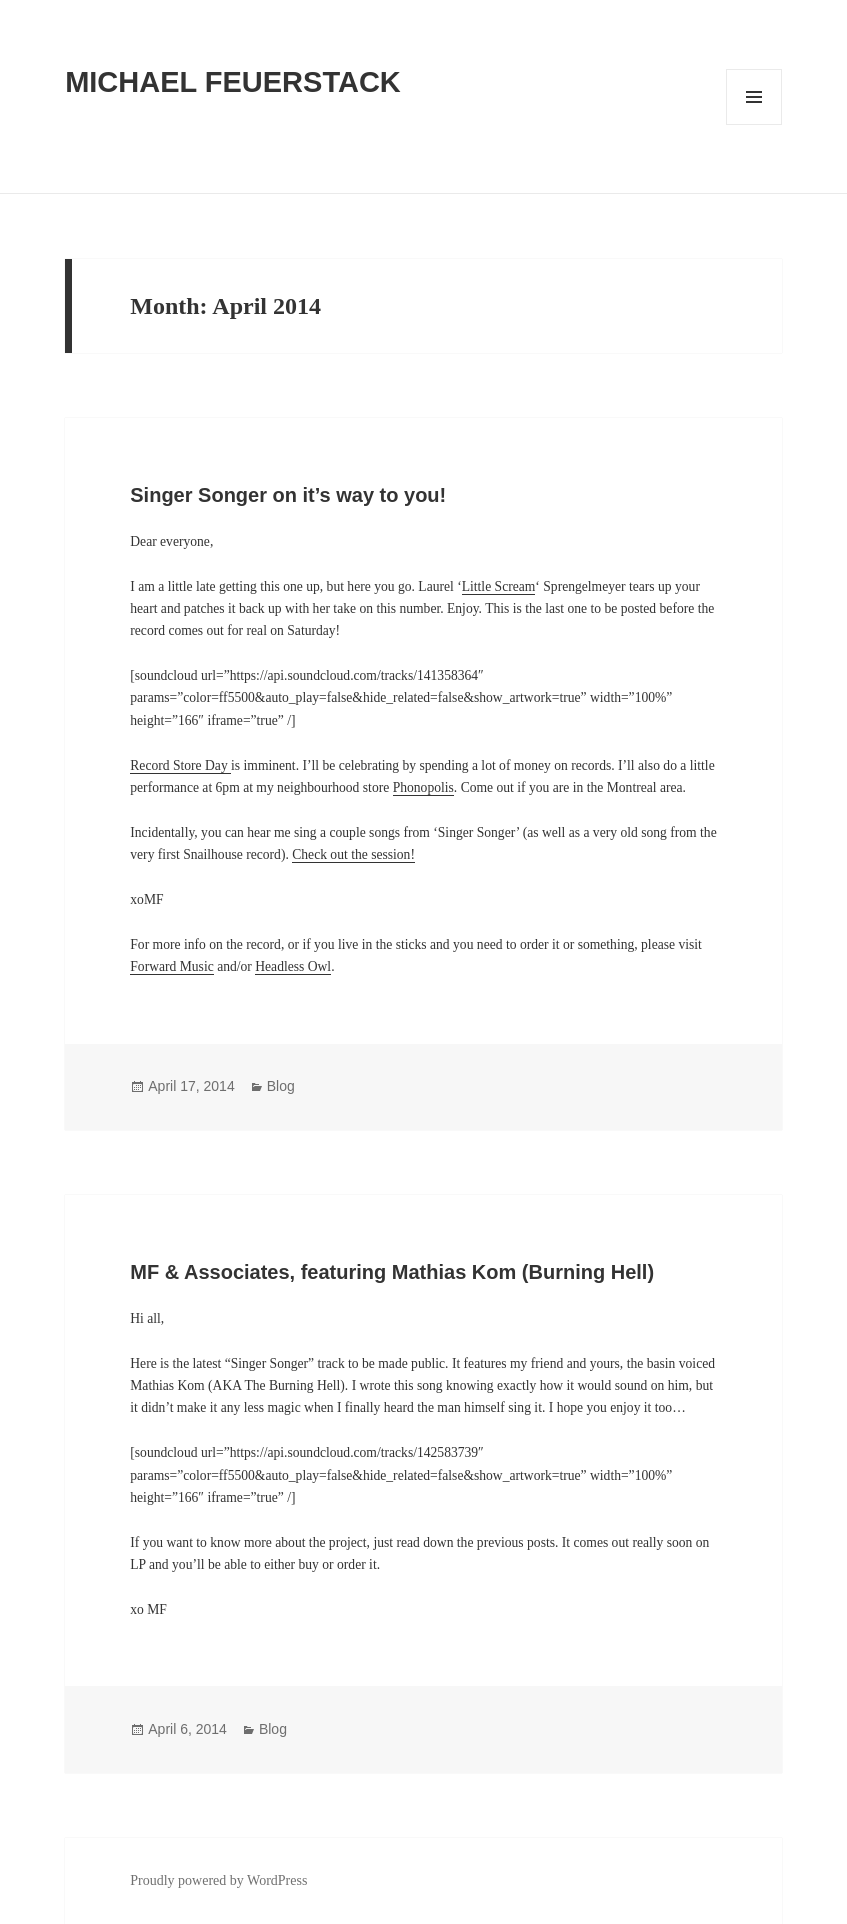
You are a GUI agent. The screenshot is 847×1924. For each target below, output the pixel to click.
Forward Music (171, 966)
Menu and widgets (754, 124)
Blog (281, 1086)
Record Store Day (180, 765)
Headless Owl (293, 966)
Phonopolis (423, 787)
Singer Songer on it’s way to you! (288, 495)
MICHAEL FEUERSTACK (233, 82)
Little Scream (499, 586)
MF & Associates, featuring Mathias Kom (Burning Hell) (392, 1272)
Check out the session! (353, 854)
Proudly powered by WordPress (218, 1880)
